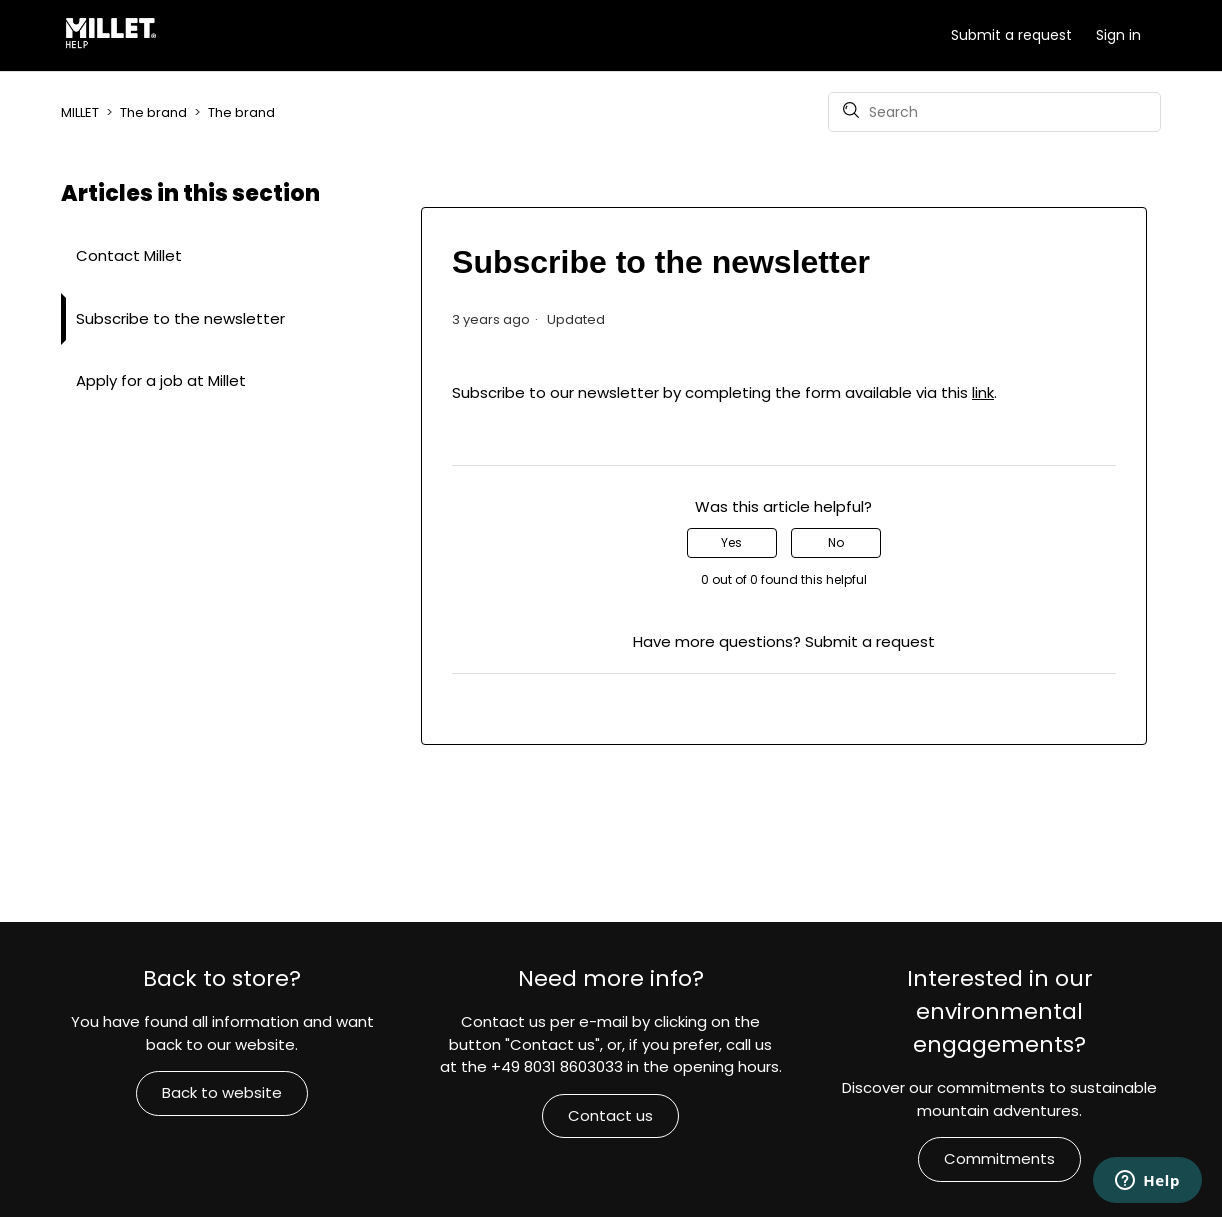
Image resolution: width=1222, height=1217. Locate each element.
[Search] (994, 112)
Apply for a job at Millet (161, 380)
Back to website (222, 1092)
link (983, 392)
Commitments (999, 1158)
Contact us (610, 1115)
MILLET (80, 112)
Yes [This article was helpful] (731, 542)
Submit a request (1011, 35)
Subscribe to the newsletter (180, 318)
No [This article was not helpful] (836, 542)
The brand (153, 112)
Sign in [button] (1118, 35)
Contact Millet (129, 255)
